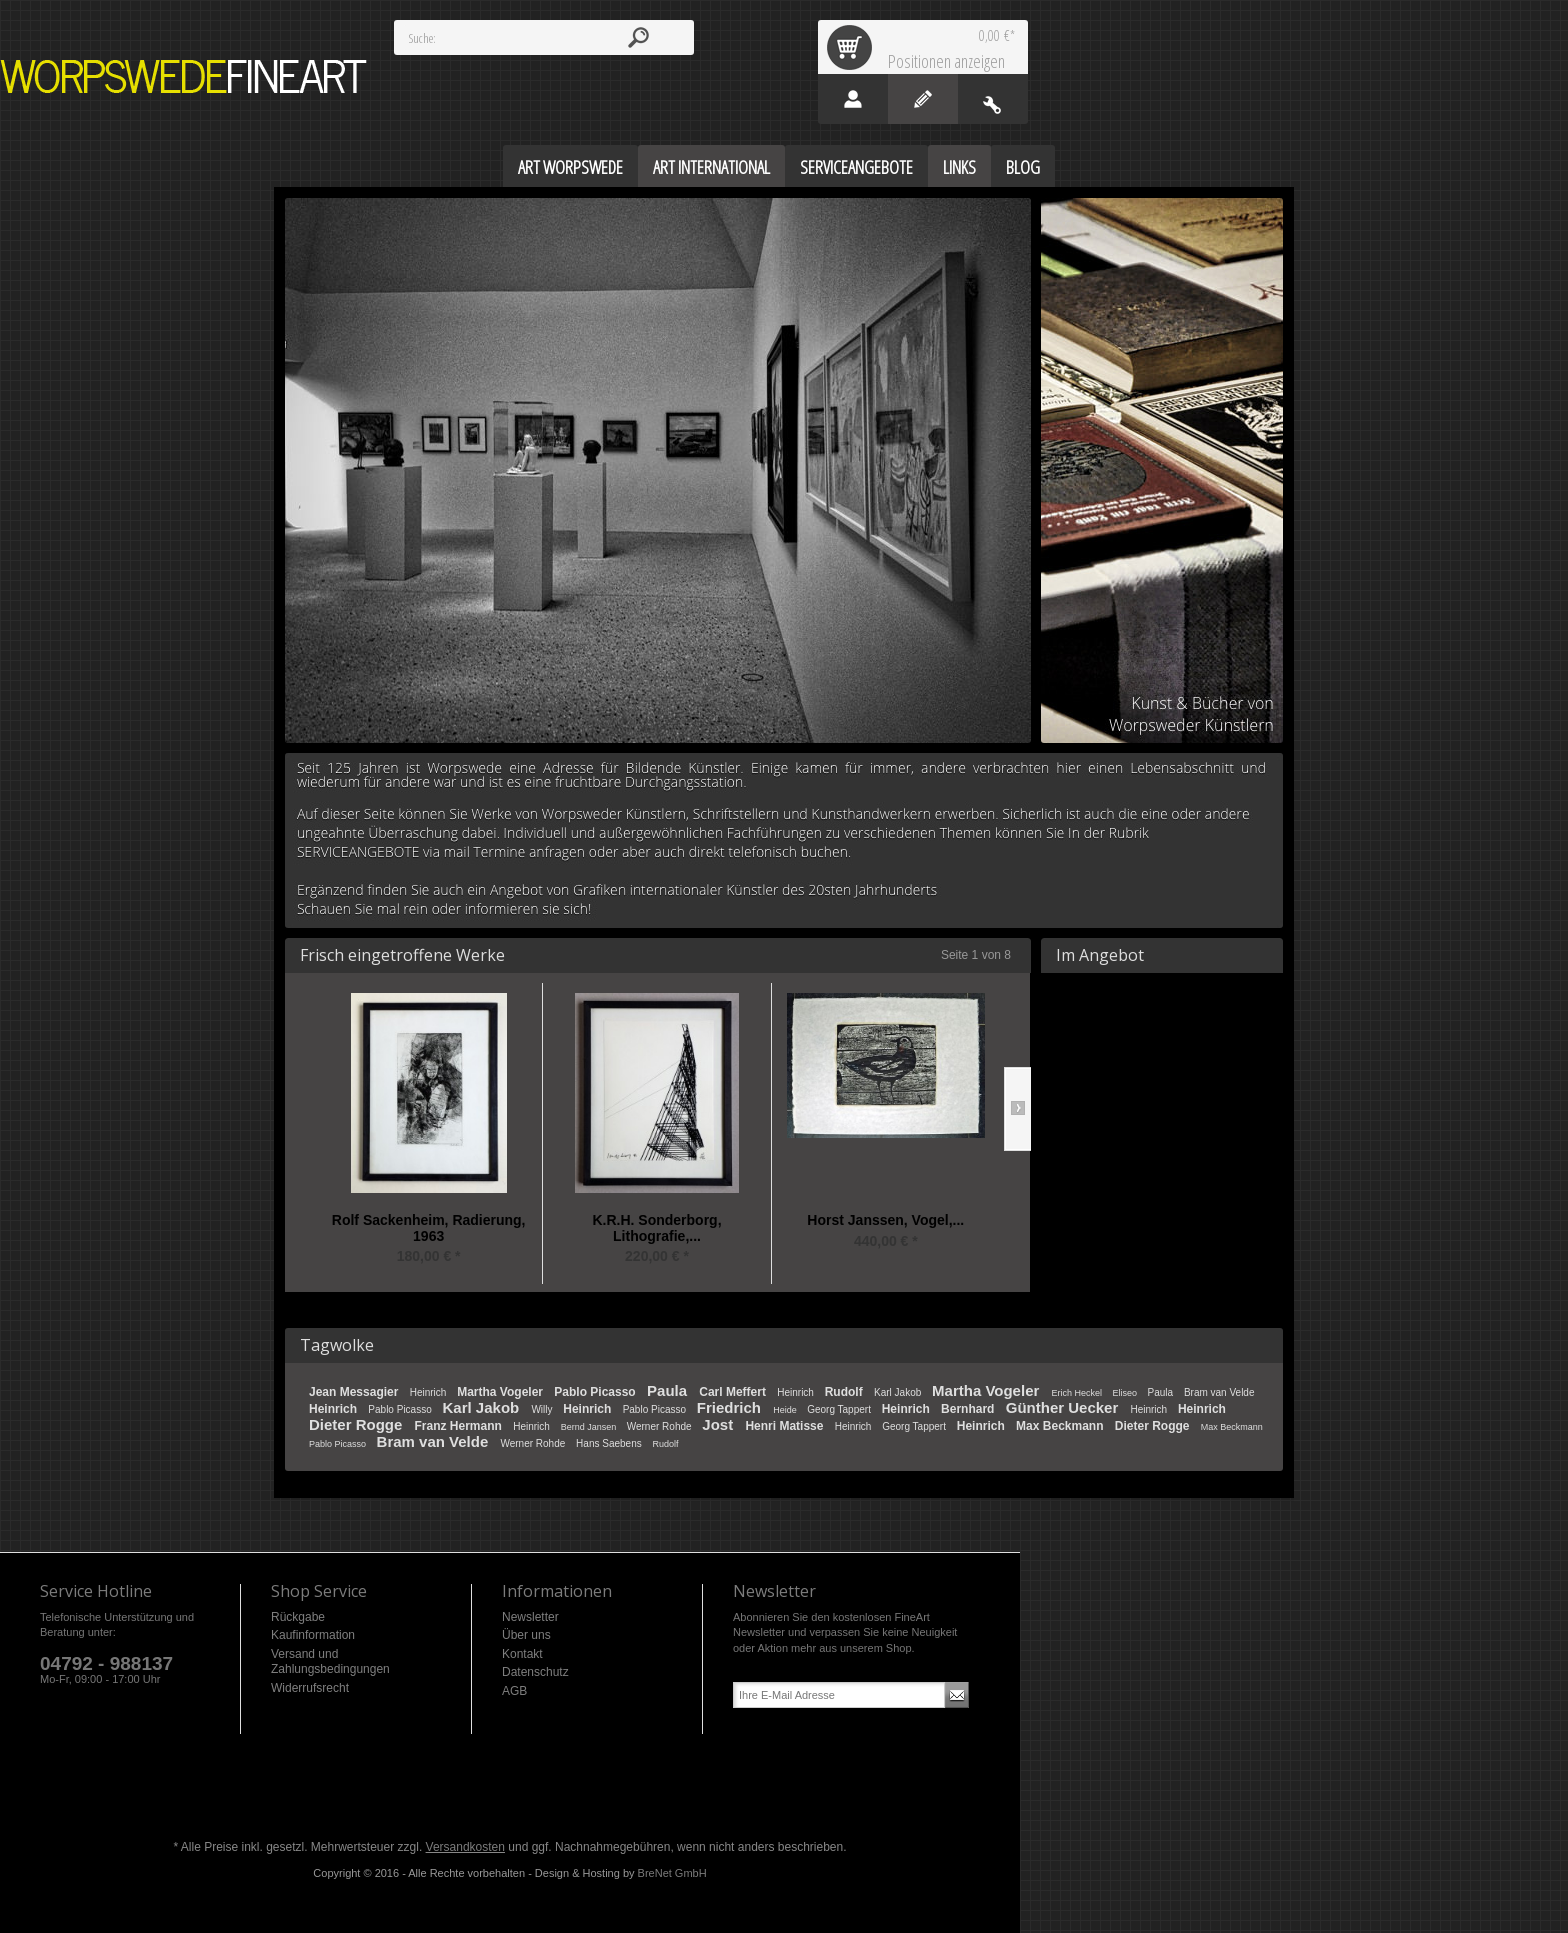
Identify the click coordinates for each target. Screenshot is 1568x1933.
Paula (669, 1390)
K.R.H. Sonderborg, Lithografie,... (656, 1228)
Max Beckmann (1061, 1426)
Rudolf (845, 1392)
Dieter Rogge (358, 1424)
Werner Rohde (661, 1426)
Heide (786, 1410)
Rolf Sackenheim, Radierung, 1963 (429, 1228)
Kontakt (522, 1654)
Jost (719, 1424)
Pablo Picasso (596, 1392)
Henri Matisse (785, 1426)
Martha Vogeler (501, 1392)
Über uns (526, 1635)
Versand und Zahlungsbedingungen (330, 1662)
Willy (543, 1409)
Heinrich (429, 1392)
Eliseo (1126, 1393)
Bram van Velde (1219, 1392)
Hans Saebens (610, 1443)
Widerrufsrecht (310, 1688)
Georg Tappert (840, 1409)
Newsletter (530, 1617)
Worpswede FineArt (184, 76)
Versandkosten (465, 1847)
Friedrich (731, 1407)
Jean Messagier (355, 1392)
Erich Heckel (1077, 1393)
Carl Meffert (734, 1392)
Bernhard (969, 1409)
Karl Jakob (899, 1392)
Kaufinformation (313, 1635)
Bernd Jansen (590, 1427)
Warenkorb (853, 47)
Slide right (1017, 1109)
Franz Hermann (460, 1426)
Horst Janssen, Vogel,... (885, 1220)
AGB (514, 1691)
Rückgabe (298, 1617)
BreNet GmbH (672, 1873)
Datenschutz (535, 1672)
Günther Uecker (1064, 1407)
